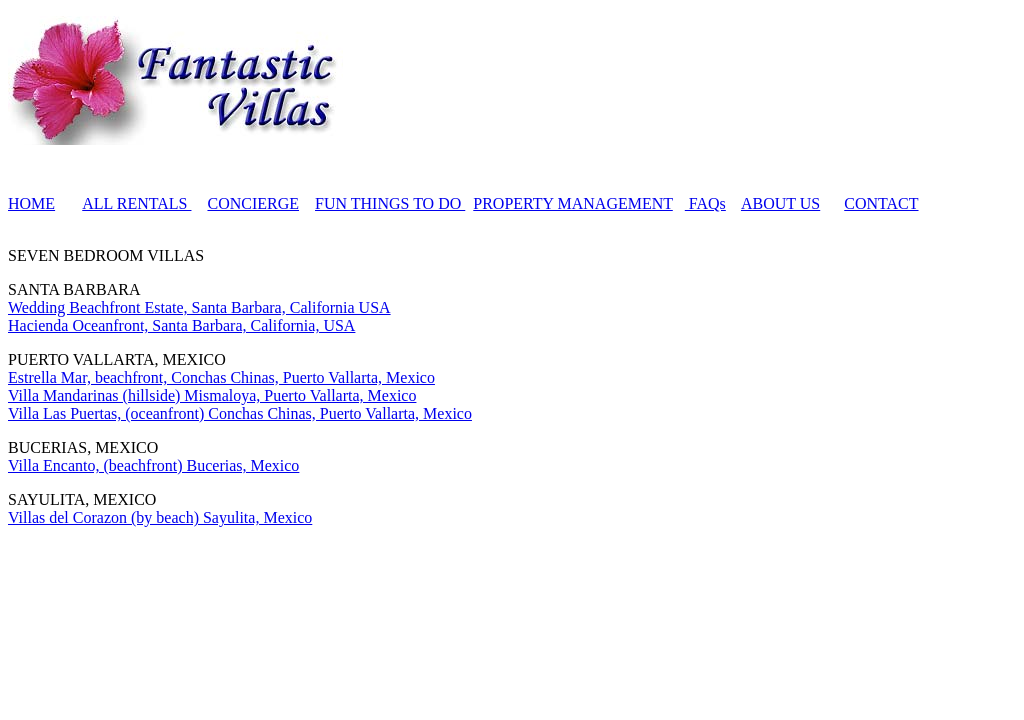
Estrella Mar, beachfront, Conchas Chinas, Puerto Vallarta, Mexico (221, 377)
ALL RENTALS (136, 203)
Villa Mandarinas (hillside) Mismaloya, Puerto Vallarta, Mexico (212, 395)
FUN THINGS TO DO (390, 203)
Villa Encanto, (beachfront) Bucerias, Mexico (153, 465)
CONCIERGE (253, 203)
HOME (31, 203)
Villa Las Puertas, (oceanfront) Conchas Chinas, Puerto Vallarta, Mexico (240, 413)
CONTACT (881, 203)
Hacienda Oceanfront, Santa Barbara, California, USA (181, 325)
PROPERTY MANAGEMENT (573, 203)
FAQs (705, 203)
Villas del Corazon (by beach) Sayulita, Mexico (160, 517)
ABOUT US (780, 203)
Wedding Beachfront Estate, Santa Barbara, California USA (199, 307)
